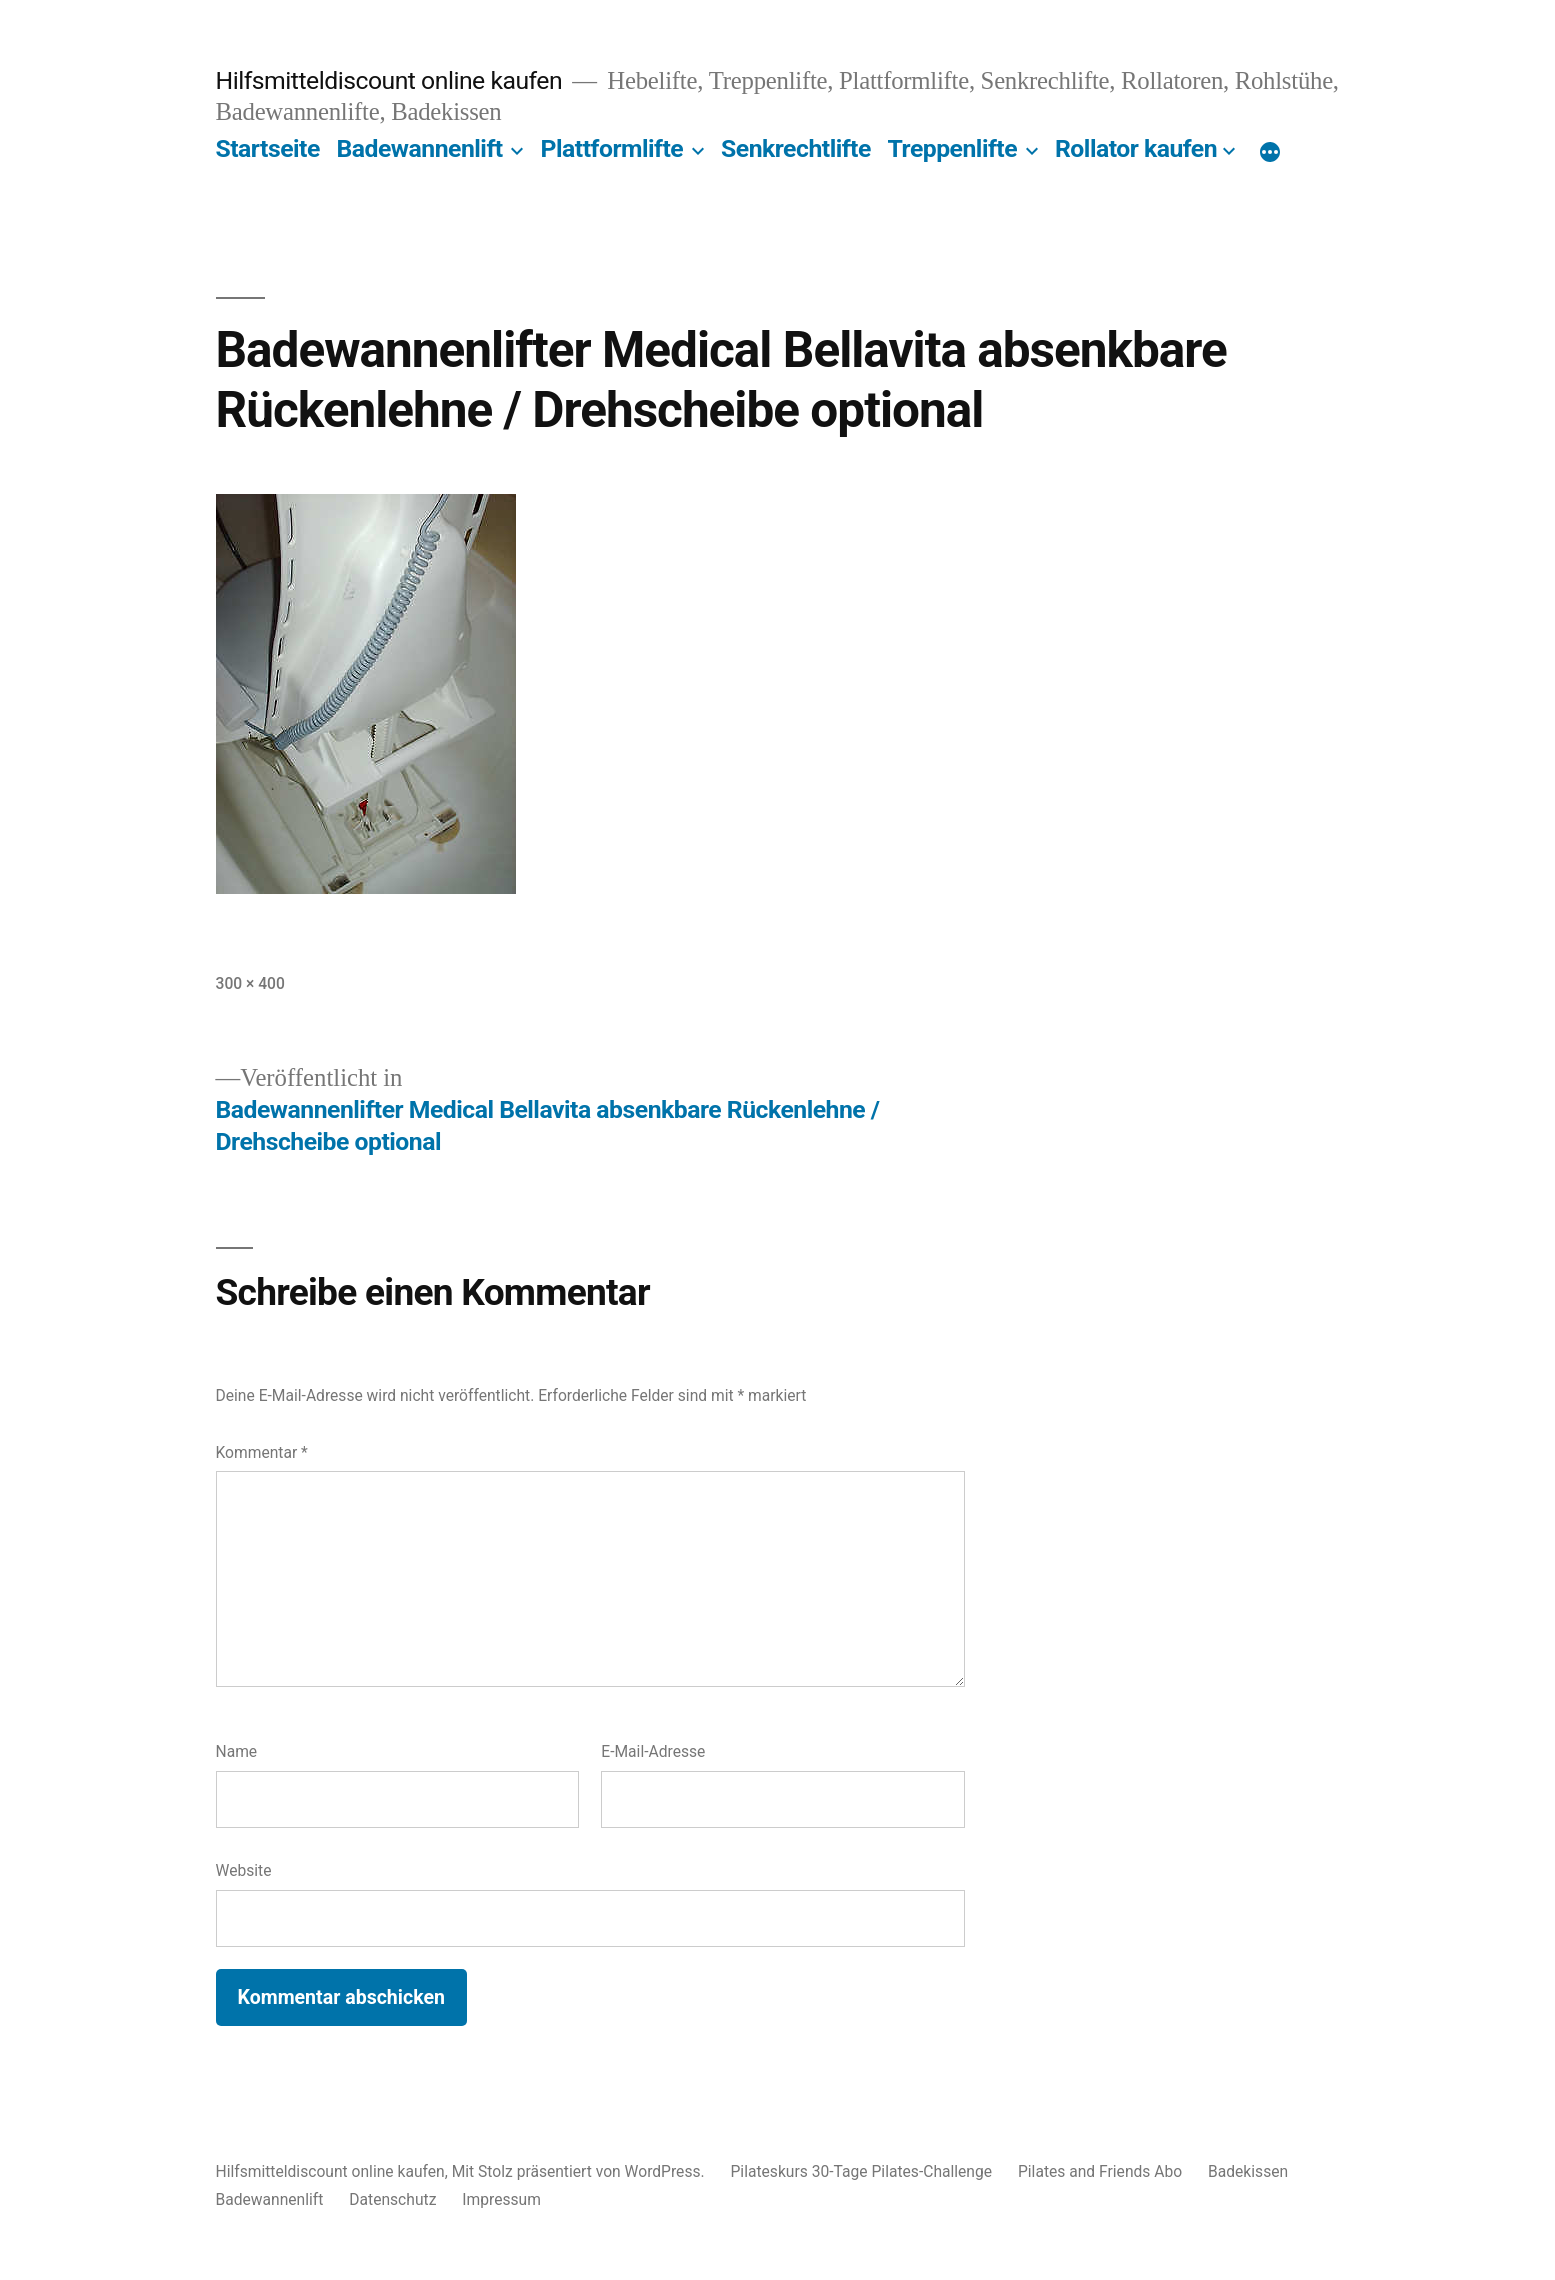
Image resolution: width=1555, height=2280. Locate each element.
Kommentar (262, 1452)
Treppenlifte (953, 148)
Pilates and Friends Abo (1100, 2171)
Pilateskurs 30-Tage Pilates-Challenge (862, 2171)
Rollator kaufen (1136, 148)
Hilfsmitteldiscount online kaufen (389, 80)
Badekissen (1248, 2171)
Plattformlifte (612, 148)
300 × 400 (250, 983)
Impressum (501, 2199)
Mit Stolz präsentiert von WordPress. (580, 2171)
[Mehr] (1270, 153)
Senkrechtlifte (796, 148)
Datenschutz (392, 2199)
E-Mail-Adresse (653, 1751)
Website (244, 1870)
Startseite (268, 148)
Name (237, 1751)
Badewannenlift (419, 148)
